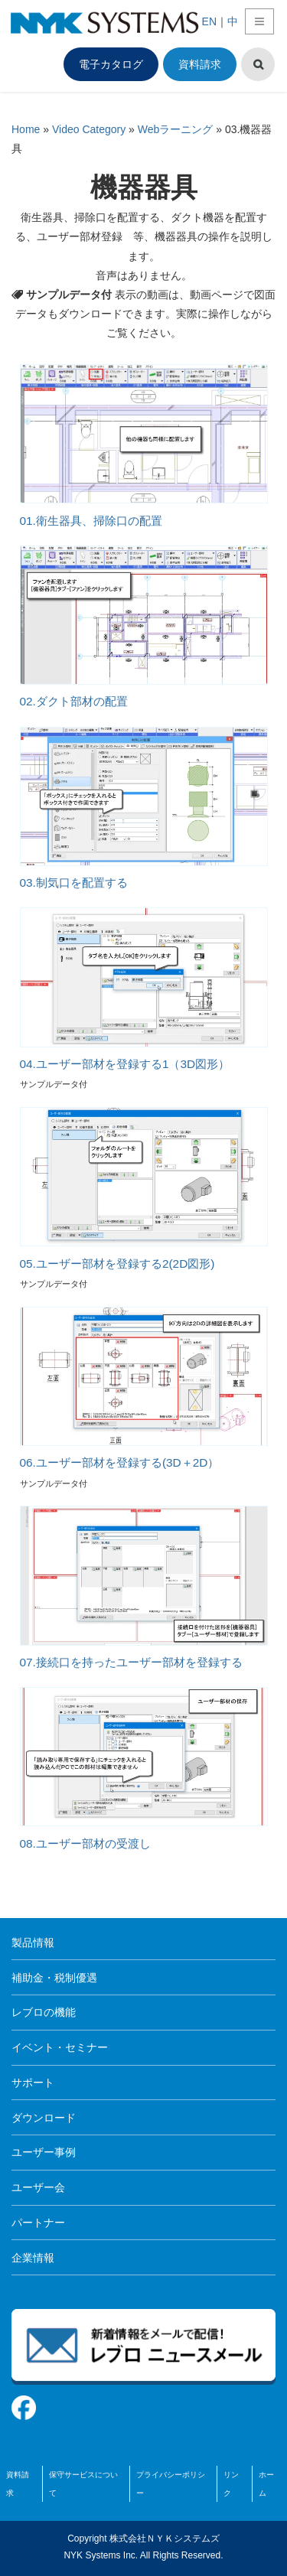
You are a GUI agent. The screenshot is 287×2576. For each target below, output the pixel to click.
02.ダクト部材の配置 (74, 701)
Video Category (89, 129)
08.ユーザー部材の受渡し (85, 1843)
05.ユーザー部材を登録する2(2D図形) (117, 1263)
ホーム (266, 2483)
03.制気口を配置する (74, 882)
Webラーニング (176, 129)
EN (209, 21)
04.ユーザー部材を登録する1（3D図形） (125, 1063)
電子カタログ (111, 64)
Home (25, 129)
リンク (231, 2483)
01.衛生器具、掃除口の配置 (91, 520)
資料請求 (199, 64)
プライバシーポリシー (170, 2483)
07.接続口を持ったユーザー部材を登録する (131, 1662)
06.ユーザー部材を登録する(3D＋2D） (120, 1462)
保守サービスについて (83, 2483)
